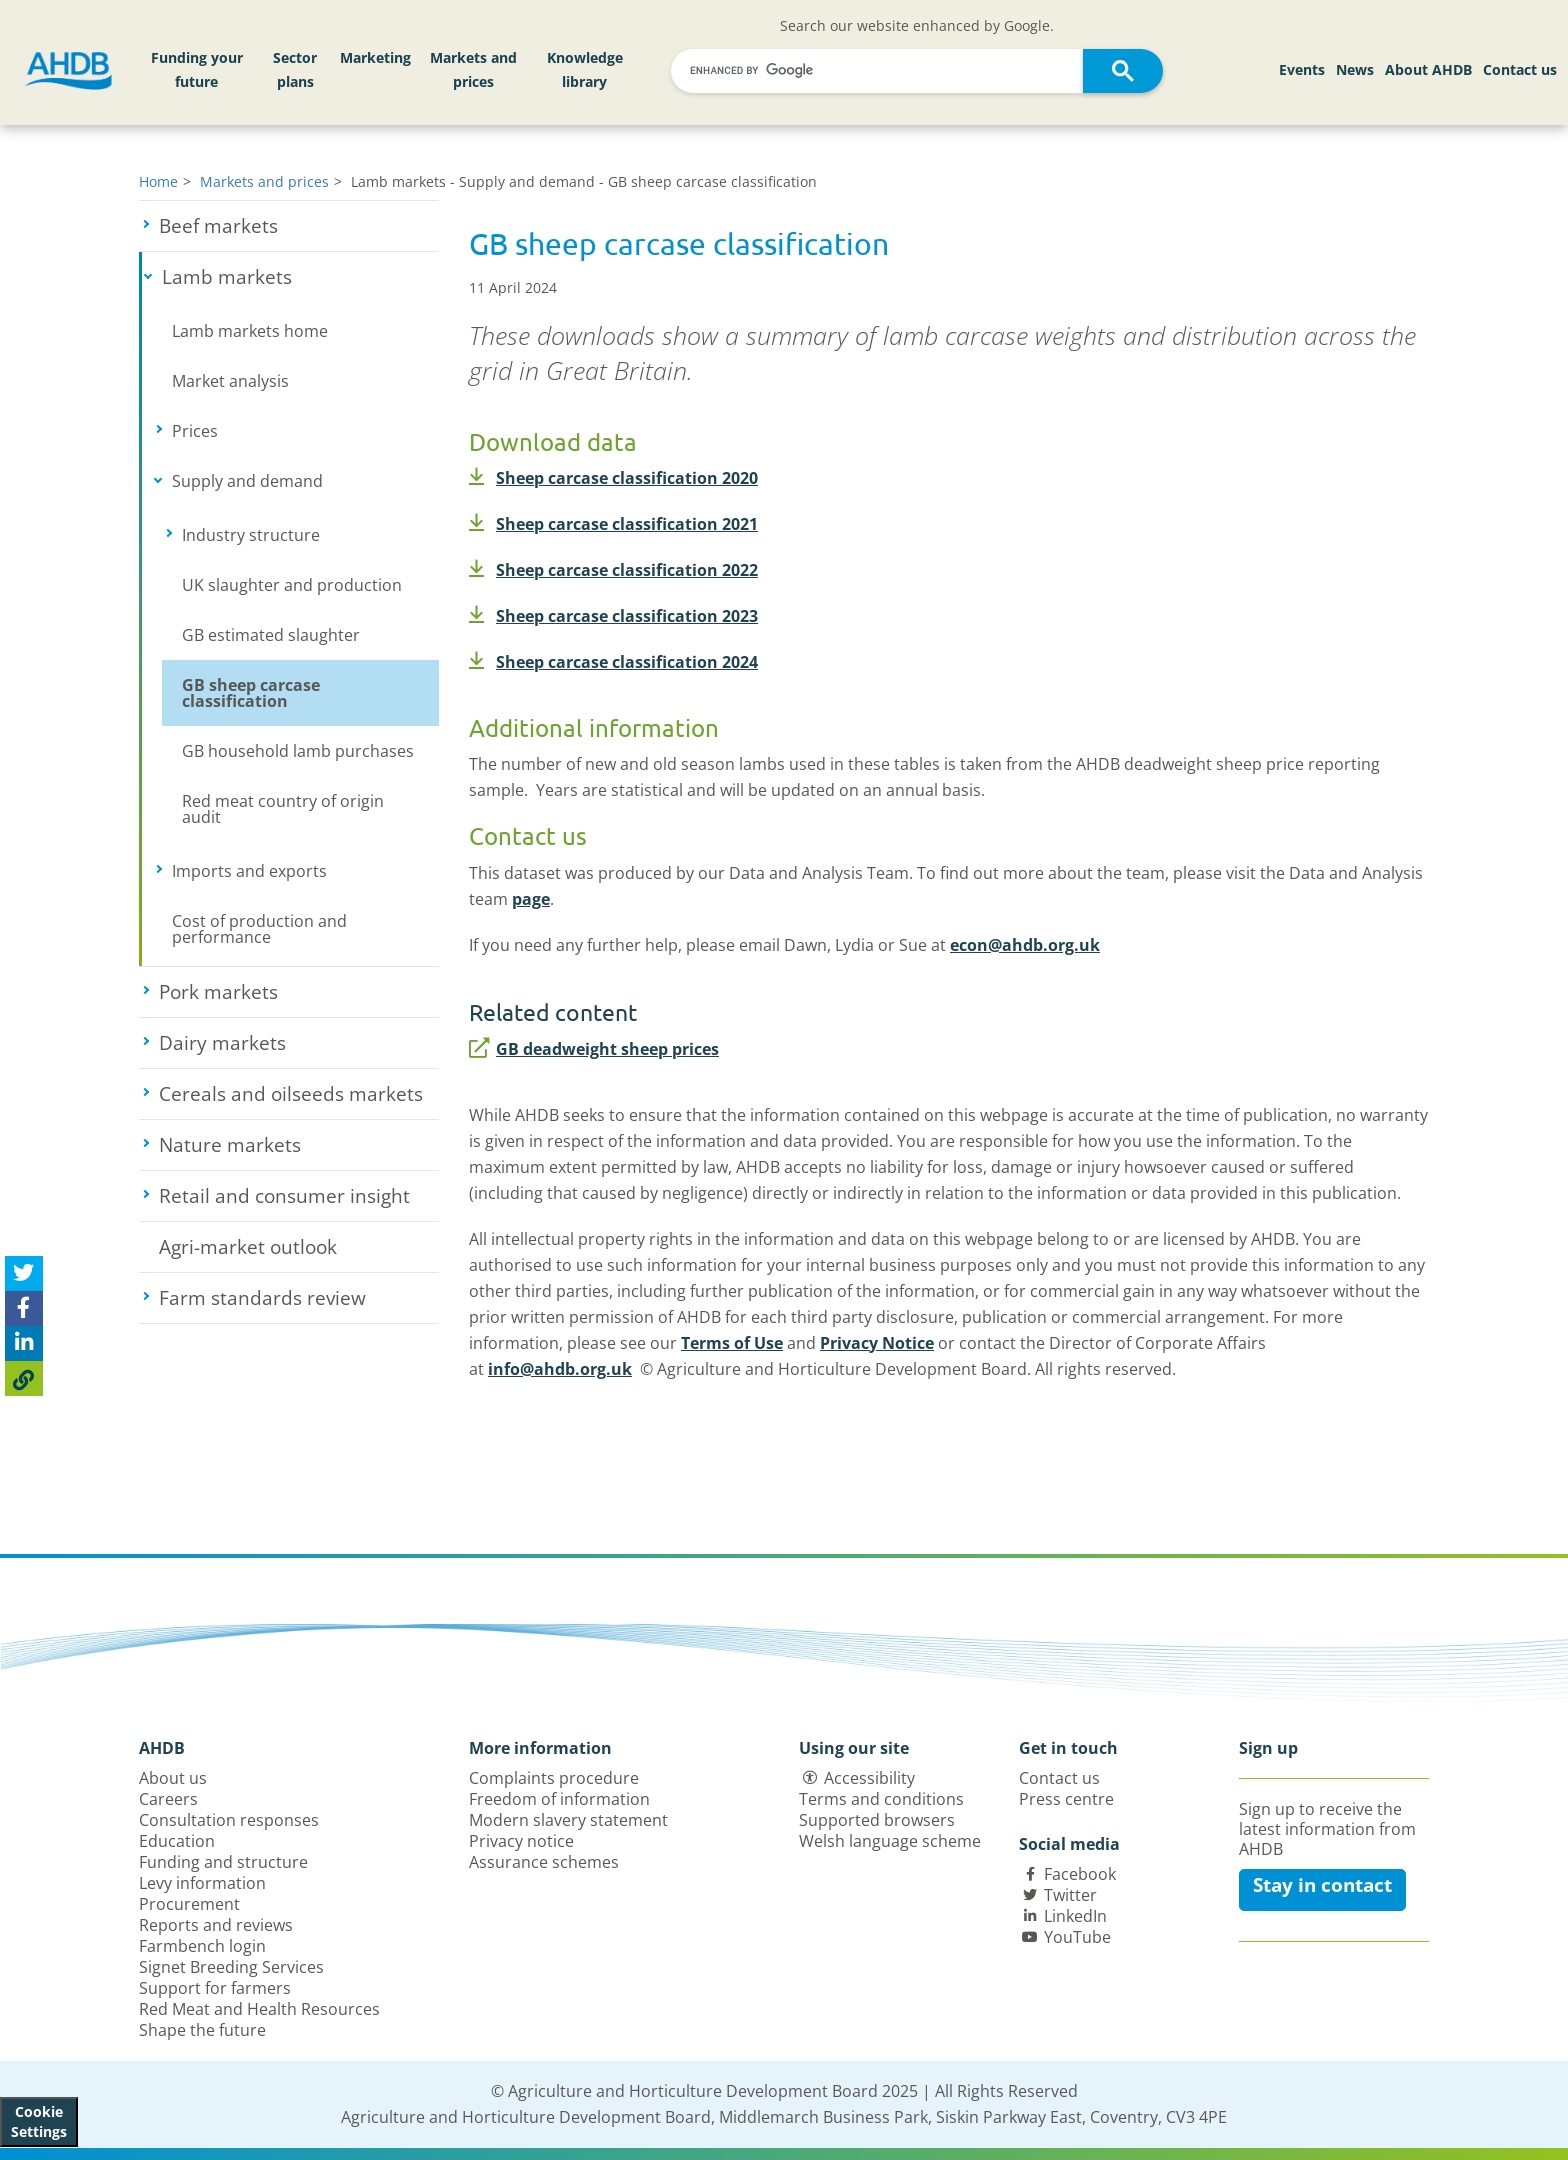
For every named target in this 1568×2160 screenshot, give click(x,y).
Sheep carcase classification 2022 (613, 570)
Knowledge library (585, 69)
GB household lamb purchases (298, 751)
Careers (168, 1799)
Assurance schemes (544, 1862)
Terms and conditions (881, 1799)
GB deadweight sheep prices (594, 1049)
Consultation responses (229, 1820)
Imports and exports (305, 871)
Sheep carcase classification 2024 (613, 662)
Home (158, 181)
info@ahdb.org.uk (560, 1369)
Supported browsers (877, 1820)
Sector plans (295, 69)
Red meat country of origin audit (283, 809)
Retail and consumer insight (299, 1196)
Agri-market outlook (248, 1247)
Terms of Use (732, 1343)
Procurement (189, 1904)
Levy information (202, 1883)
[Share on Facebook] (24, 1308)
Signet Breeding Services (231, 1967)
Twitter (1070, 1895)
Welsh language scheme (890, 1841)
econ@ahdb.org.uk (1025, 945)
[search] (880, 70)
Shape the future (202, 2030)
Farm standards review (299, 1298)
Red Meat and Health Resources (259, 2009)
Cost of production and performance (259, 929)
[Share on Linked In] (24, 1343)
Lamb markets (300, 277)
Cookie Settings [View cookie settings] (39, 2121)
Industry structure (310, 535)
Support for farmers (215, 1988)
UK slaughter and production (292, 585)
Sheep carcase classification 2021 (613, 524)
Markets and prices (473, 69)
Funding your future (197, 69)
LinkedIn (1075, 1916)
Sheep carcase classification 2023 (613, 616)
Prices (258, 431)
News (1355, 69)
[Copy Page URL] (24, 1378)
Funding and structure (223, 1862)
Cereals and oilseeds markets (299, 1094)
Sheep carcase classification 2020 (613, 478)
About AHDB (1428, 69)
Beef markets (292, 226)
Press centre (1066, 1799)
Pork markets (292, 992)
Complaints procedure (554, 1778)
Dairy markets (296, 1043)
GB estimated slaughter (271, 635)
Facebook (1080, 1874)
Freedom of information (559, 1799)
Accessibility (869, 1778)
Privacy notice (521, 1841)
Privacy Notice (877, 1343)
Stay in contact (1322, 1885)
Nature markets (299, 1145)
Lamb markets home (250, 331)
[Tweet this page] (24, 1273)
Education (177, 1841)
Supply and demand (305, 481)
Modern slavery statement (568, 1820)
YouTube (1077, 1937)
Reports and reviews (216, 1925)
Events (1302, 69)
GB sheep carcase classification (251, 693)
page (531, 899)
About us (173, 1778)
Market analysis (230, 381)
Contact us (1520, 69)
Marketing (375, 57)
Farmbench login (202, 1946)
